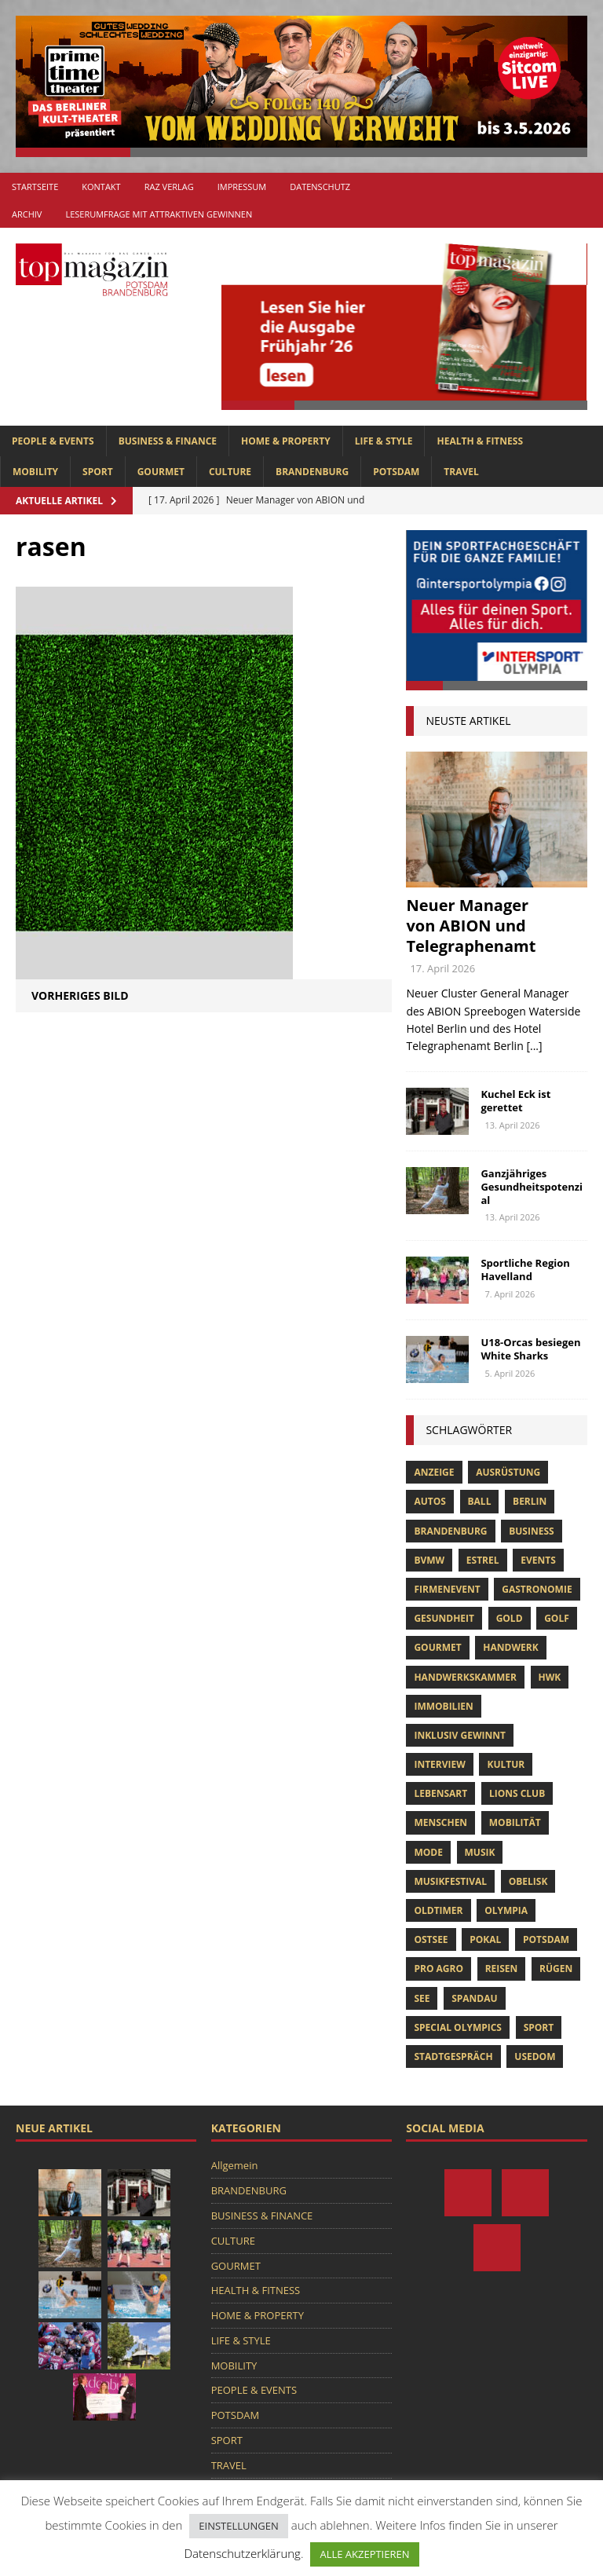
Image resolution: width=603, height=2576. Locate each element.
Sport (539, 2027)
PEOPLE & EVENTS (53, 441)
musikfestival (450, 1881)
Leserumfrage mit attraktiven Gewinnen (158, 214)
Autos (429, 1501)
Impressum (241, 186)
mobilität (515, 1822)
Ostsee (431, 1939)
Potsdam (546, 1939)
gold (509, 1618)
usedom (534, 2056)
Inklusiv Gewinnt (460, 1735)
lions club (517, 1793)
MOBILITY (35, 471)
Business (531, 1531)
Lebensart (440, 1793)
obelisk (528, 1881)
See (421, 1998)
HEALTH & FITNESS (480, 441)
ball (480, 1501)
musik (480, 1852)
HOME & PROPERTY (286, 441)
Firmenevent (447, 1589)
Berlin (529, 1501)
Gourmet (437, 1647)
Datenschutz (320, 186)
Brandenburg (450, 1531)
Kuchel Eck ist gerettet (515, 1100)
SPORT (97, 471)
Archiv (27, 214)
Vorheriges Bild (80, 995)
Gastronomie (537, 1589)
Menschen (440, 1822)
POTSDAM (396, 471)
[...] (534, 1045)
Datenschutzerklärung (242, 2553)
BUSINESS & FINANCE (168, 441)
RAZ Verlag (169, 186)
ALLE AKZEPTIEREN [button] (364, 2554)
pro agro (438, 1968)
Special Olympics (458, 2027)
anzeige (434, 1472)
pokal (485, 1939)
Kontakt (101, 186)
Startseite (35, 186)
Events (538, 1560)
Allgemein (234, 2165)
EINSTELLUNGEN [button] (238, 2526)
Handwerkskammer (465, 1677)
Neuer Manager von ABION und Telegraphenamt (470, 926)
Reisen (501, 1968)
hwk (550, 1677)
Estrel (482, 1560)
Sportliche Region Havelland (525, 1269)
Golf (556, 1618)
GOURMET (161, 471)
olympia (506, 1910)
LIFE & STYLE (384, 441)
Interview (439, 1764)
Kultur (505, 1764)
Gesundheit (444, 1618)
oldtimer (438, 1910)
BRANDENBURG (312, 471)
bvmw (429, 1560)
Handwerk (510, 1647)
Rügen (555, 1968)
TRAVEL (461, 471)
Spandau (474, 1998)
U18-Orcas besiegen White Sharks (530, 1349)
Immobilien (443, 1706)
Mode (428, 1852)
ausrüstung (508, 1472)
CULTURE (230, 471)
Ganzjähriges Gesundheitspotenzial (532, 1186)
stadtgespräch (453, 2056)
